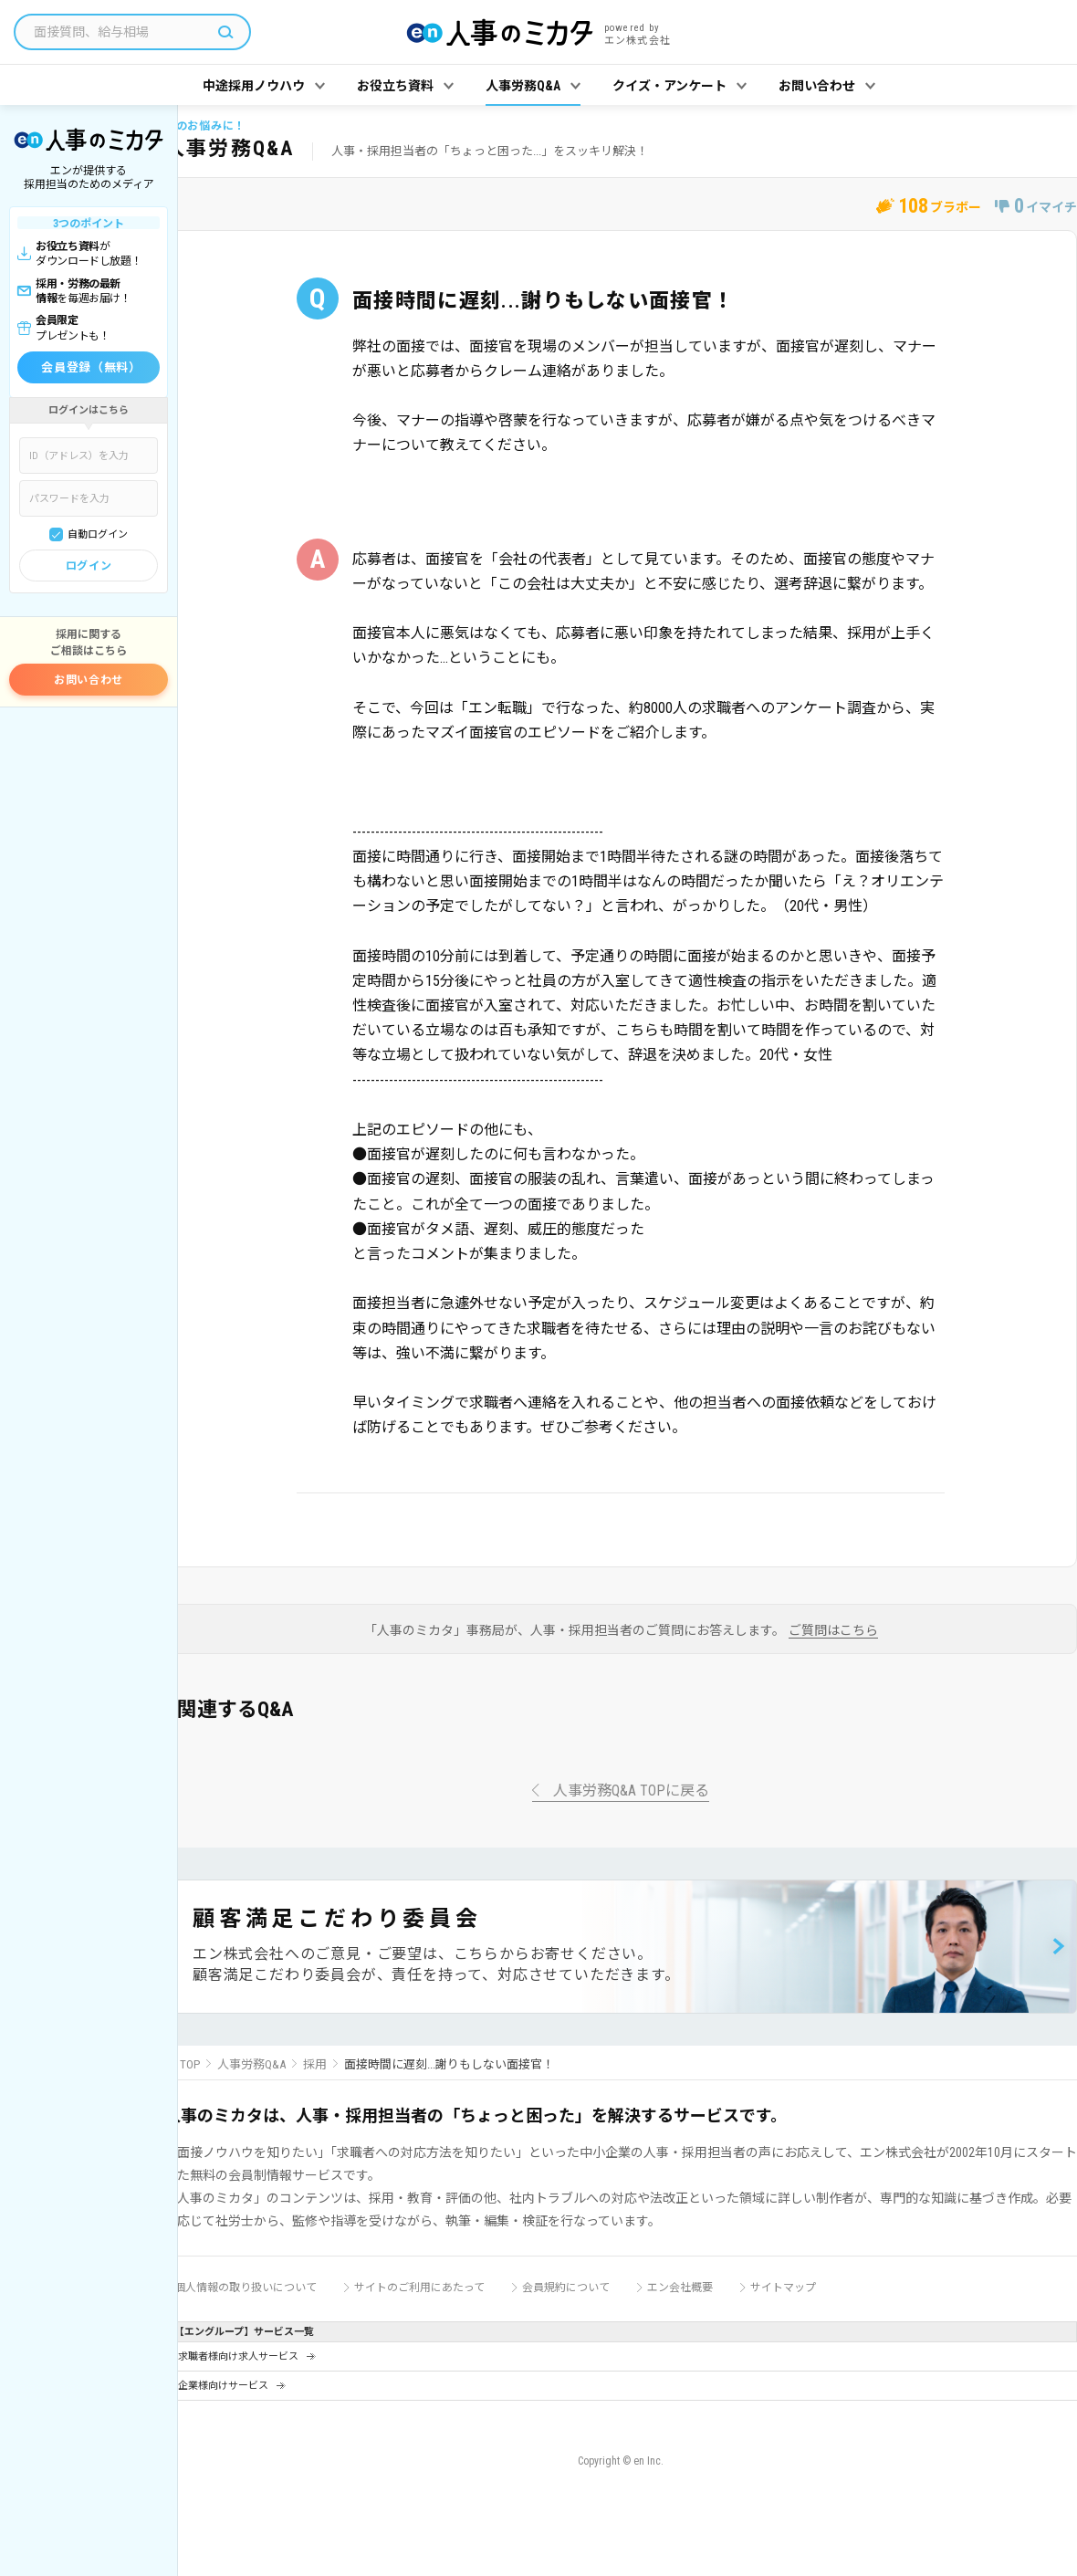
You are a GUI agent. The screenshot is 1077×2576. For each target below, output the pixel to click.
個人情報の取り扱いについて (245, 2287)
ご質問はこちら (833, 1631)
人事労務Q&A (251, 2064)
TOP (190, 2064)
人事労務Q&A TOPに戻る (631, 1791)
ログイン (88, 566)
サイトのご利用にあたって (419, 2287)
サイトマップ (783, 2287)
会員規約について (566, 2287)
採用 (315, 2064)
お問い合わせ (88, 680)
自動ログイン (98, 534)
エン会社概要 (680, 2287)
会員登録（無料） (91, 367)
